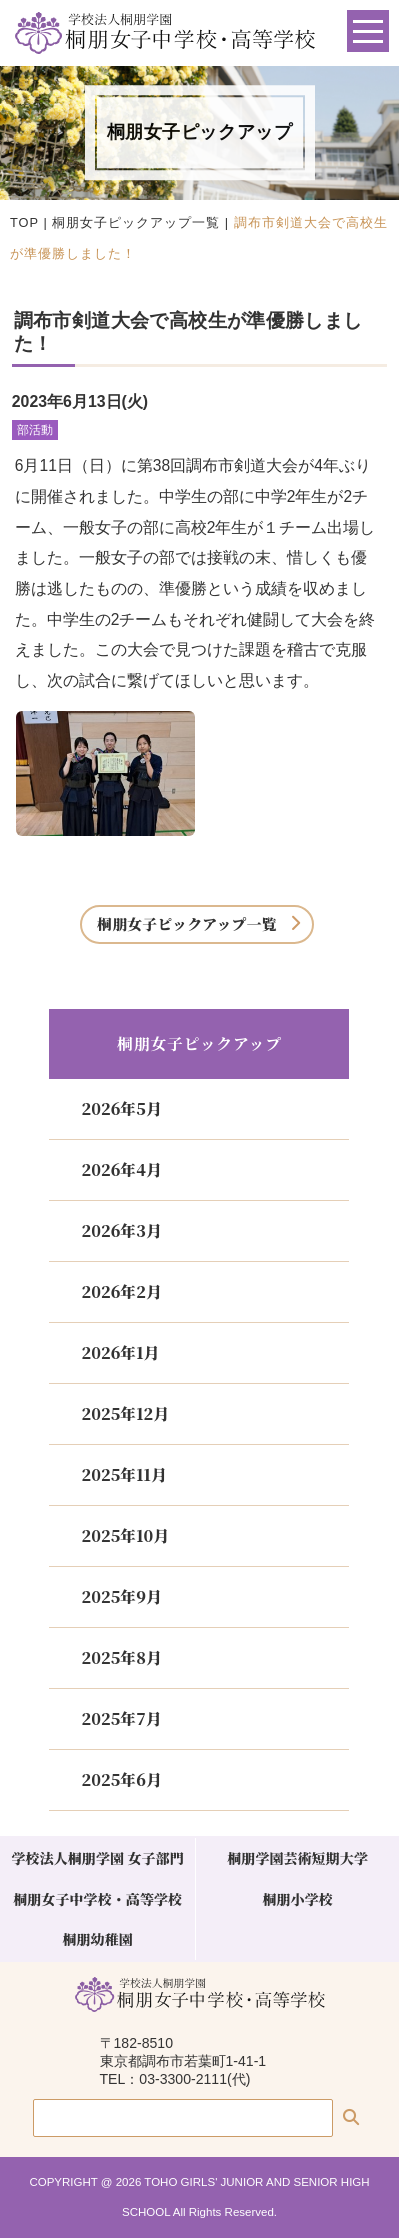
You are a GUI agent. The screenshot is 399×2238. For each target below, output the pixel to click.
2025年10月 (125, 1535)
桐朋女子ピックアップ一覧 (136, 222)
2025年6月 (121, 1779)
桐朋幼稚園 (97, 1939)
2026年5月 (121, 1108)
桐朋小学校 (297, 1899)
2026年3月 (121, 1230)
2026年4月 (121, 1169)
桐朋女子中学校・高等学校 (97, 1899)
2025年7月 (121, 1718)
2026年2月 (121, 1291)
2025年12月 (125, 1413)
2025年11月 (123, 1474)
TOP (24, 222)
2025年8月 (121, 1657)
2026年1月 (120, 1352)
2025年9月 (121, 1596)
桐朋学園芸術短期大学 (297, 1858)
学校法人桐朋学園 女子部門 (97, 1858)
